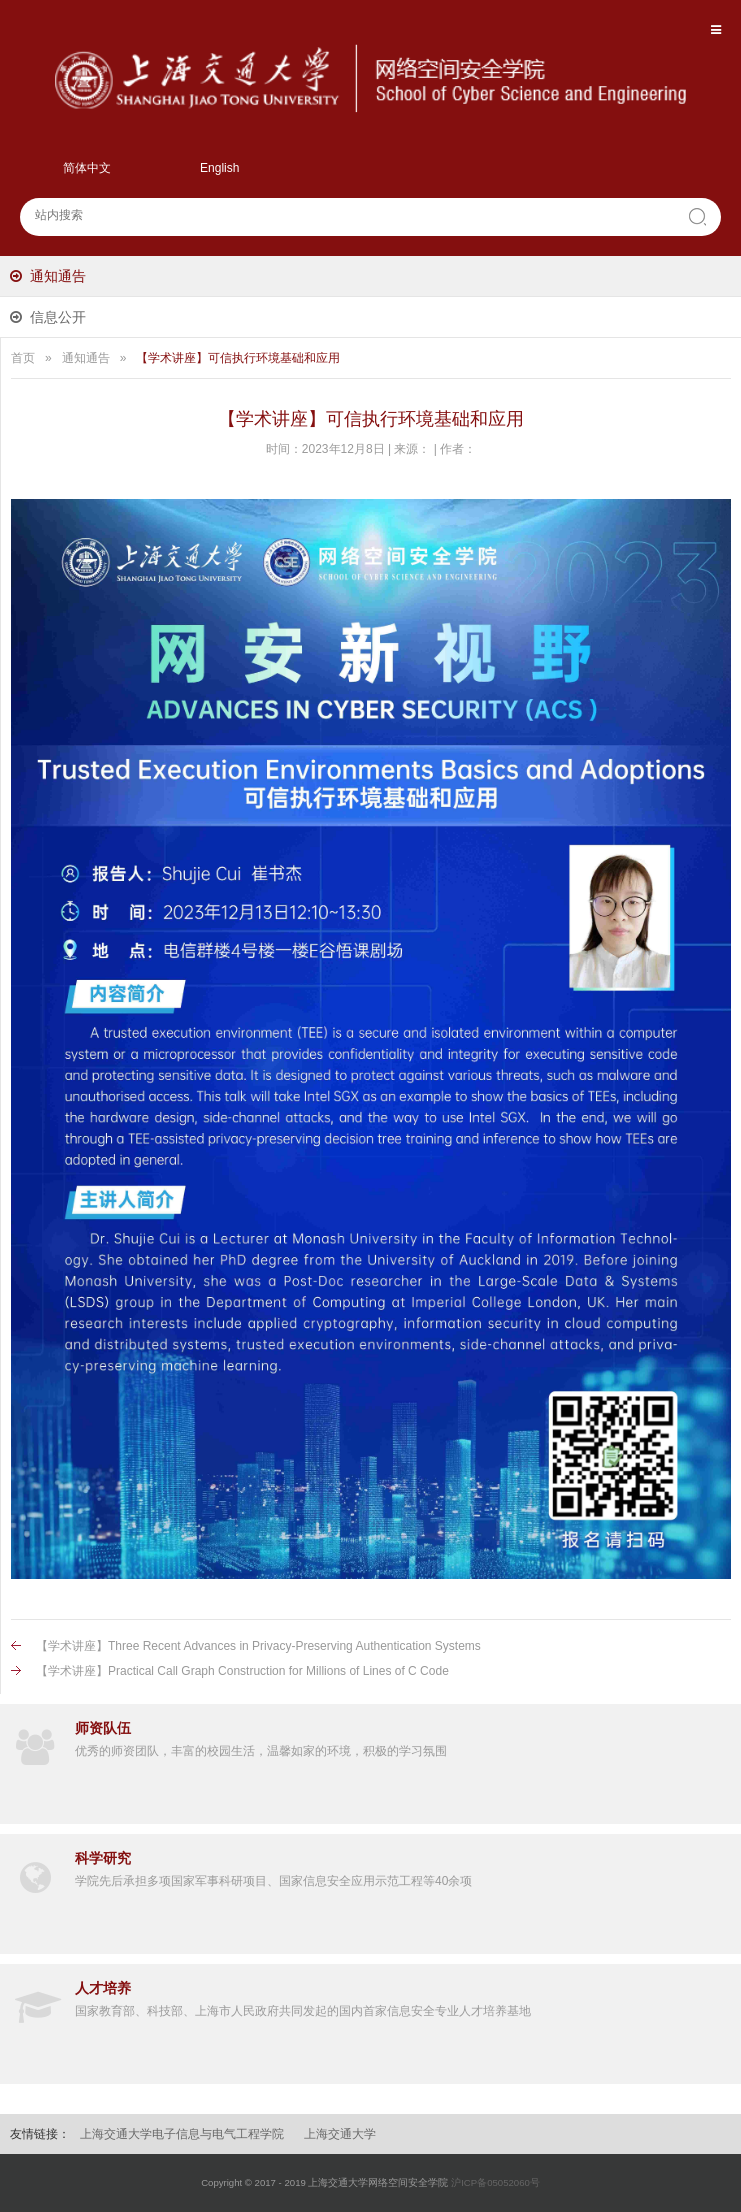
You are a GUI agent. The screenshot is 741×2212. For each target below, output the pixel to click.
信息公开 (58, 317)
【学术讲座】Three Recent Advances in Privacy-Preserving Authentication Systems (258, 1646)
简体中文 (87, 168)
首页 (23, 358)
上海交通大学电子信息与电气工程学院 (182, 2134)
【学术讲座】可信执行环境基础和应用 (238, 358)
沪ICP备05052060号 (495, 2182)
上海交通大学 (340, 2134)
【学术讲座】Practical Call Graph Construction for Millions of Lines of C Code (242, 1671)
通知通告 (58, 276)
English (219, 168)
